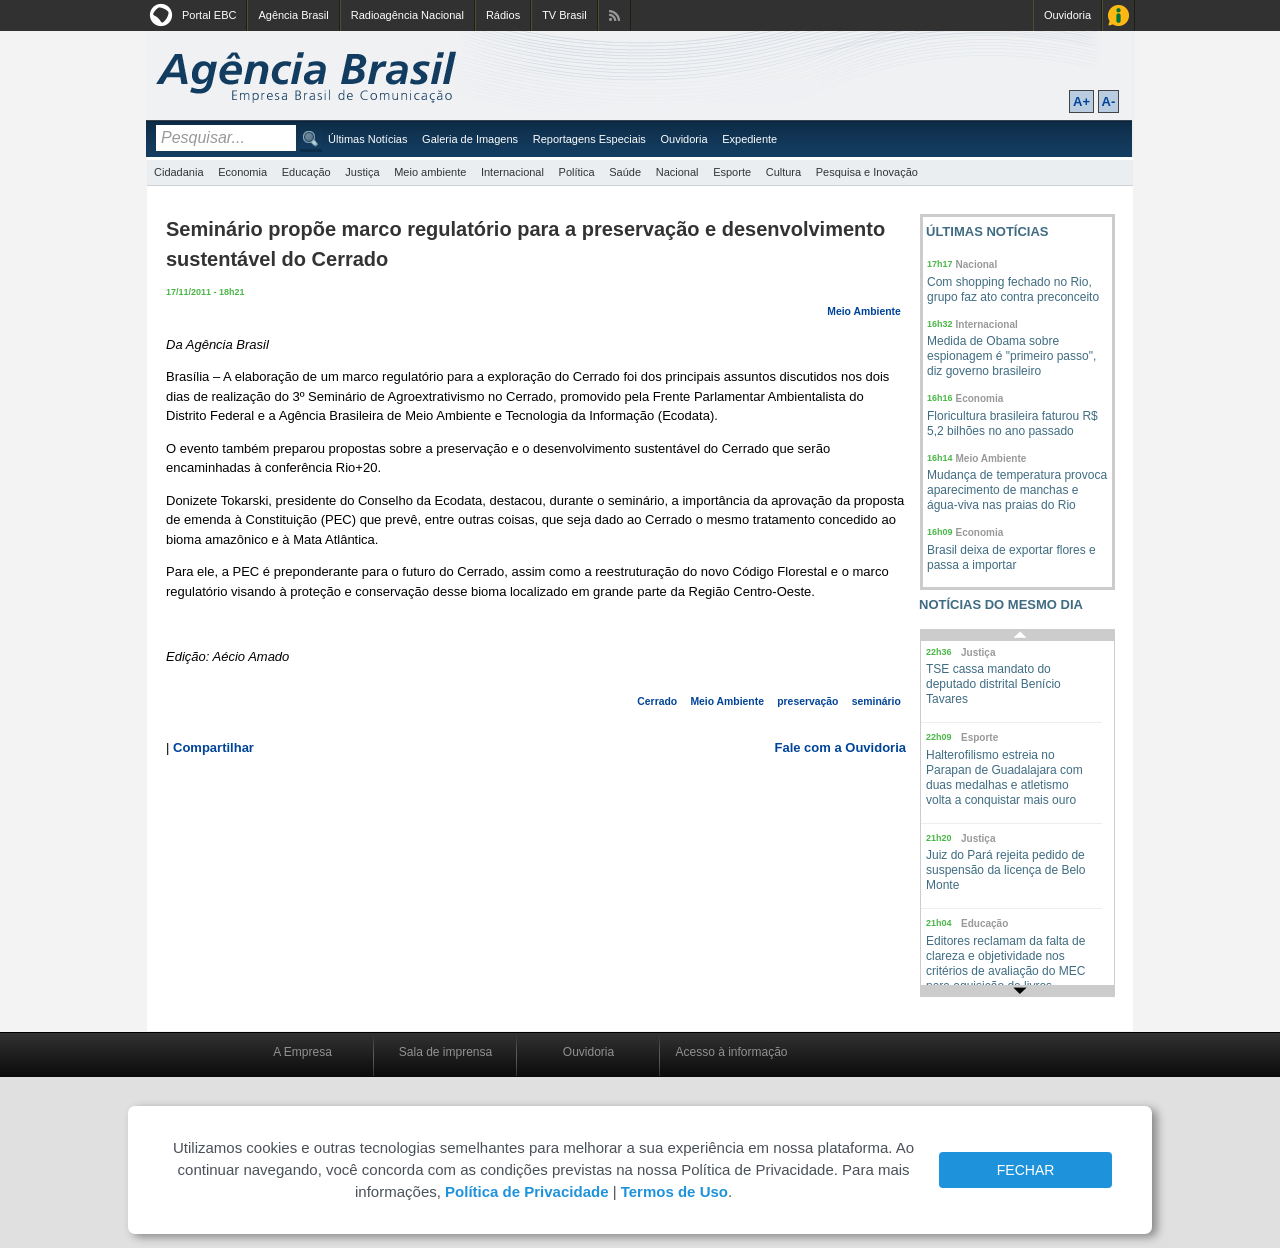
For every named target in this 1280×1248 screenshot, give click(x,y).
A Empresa (302, 1052)
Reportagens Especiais (589, 139)
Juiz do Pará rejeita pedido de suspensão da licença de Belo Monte (1005, 870)
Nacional (677, 172)
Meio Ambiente (864, 311)
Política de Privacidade (526, 1191)
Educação (306, 172)
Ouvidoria (1067, 15)
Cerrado (657, 701)
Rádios (503, 15)
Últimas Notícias (367, 139)
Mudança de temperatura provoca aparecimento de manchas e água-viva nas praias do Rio (1017, 490)
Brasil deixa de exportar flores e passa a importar (1011, 557)
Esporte (732, 172)
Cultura (783, 172)
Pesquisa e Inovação (867, 172)
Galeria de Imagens (470, 139)
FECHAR (1026, 1170)
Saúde (625, 172)
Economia (242, 172)
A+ (1081, 101)
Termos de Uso (674, 1191)
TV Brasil (564, 15)
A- (1109, 101)
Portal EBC (209, 15)
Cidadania (179, 172)
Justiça (362, 172)
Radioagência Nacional (407, 15)
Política (577, 172)
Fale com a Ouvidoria (841, 747)
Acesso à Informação (1118, 15)
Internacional (512, 172)
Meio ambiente (430, 172)
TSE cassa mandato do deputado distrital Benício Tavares (993, 684)
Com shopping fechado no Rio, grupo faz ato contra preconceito (1013, 289)
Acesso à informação (731, 1052)
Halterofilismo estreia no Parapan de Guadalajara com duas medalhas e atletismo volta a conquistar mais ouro (1004, 777)
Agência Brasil (293, 15)
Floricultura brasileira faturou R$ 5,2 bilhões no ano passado (1012, 423)
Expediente (749, 139)
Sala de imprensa (445, 1052)
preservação (807, 701)
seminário (876, 701)
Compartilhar (213, 747)
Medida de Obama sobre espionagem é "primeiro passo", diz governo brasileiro (1011, 356)
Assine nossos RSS (614, 15)
